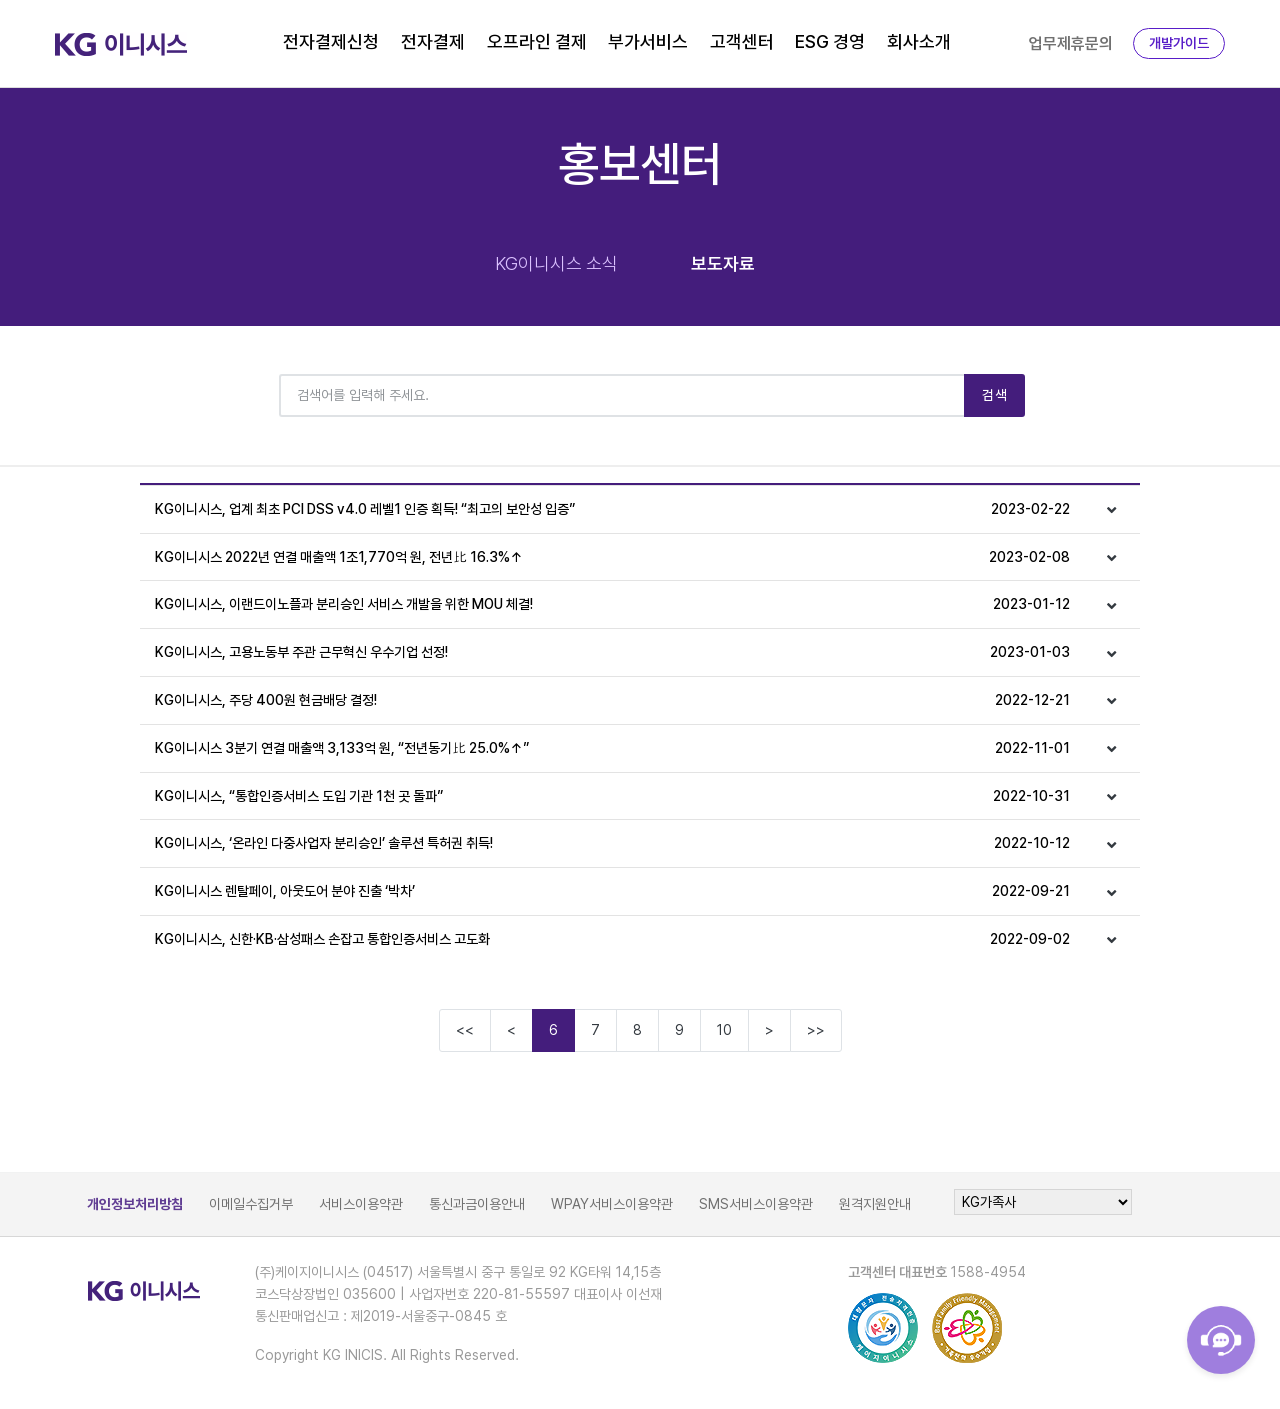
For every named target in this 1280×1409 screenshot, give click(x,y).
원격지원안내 (875, 1204)
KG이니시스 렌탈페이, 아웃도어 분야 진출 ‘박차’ (612, 891)
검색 (994, 395)
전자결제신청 (331, 41)
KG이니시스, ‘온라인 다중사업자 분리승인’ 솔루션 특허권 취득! (612, 843)
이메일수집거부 (251, 1204)
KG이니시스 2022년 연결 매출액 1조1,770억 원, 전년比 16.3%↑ (612, 557)
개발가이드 (1179, 43)
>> (816, 1030)
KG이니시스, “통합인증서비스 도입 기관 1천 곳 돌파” (612, 796)
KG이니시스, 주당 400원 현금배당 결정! (612, 700)
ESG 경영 (830, 41)
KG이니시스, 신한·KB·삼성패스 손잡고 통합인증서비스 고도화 (612, 939)
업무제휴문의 (1071, 43)
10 (724, 1030)
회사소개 (919, 41)
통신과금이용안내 (477, 1204)
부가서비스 (648, 41)
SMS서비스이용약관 (756, 1204)
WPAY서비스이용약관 (612, 1204)
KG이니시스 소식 (556, 263)
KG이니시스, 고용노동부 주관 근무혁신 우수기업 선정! (612, 652)
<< (465, 1030)
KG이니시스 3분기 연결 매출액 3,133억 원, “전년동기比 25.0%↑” (612, 748)
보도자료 (723, 263)
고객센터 (742, 41)
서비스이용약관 (361, 1204)
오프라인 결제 (537, 41)
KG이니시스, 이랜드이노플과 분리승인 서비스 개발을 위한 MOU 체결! (612, 604)
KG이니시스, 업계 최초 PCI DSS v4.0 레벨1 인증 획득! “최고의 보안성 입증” (612, 509)
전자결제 (433, 41)
